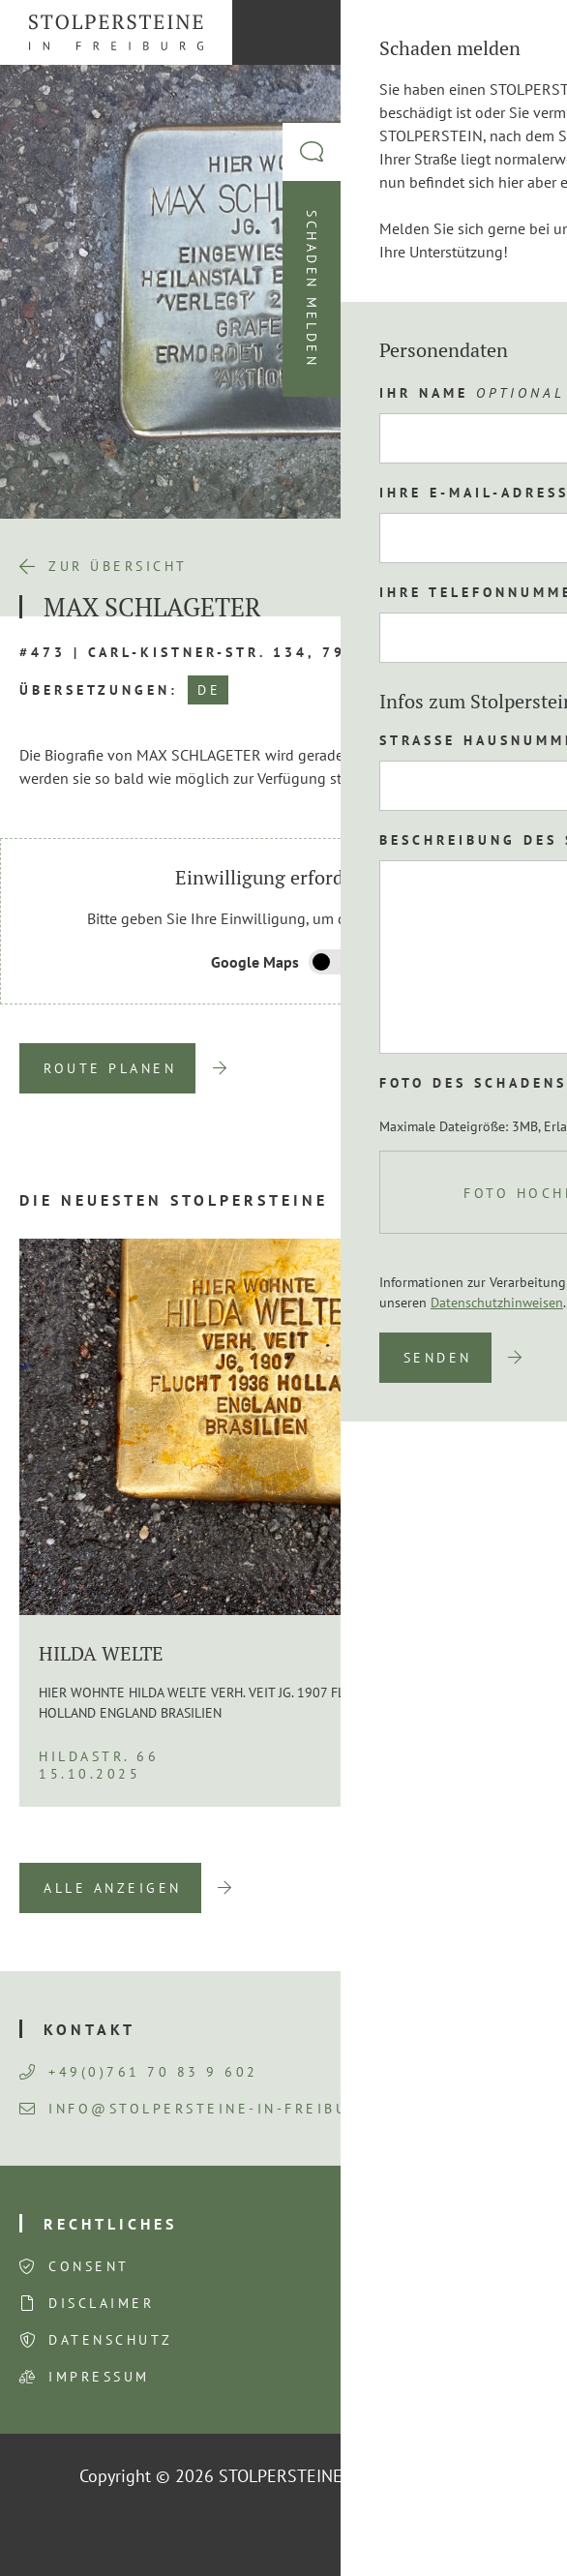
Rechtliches (110, 2223)
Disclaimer (101, 2303)
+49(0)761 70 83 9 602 (138, 2072)
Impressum (99, 2376)
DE (209, 690)
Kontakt (89, 2029)
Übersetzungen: (98, 690)
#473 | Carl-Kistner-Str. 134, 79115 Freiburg (248, 652)
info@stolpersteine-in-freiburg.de (209, 2108)
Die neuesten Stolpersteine (173, 1200)
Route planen (110, 1068)
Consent (89, 2266)
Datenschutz (110, 2340)
